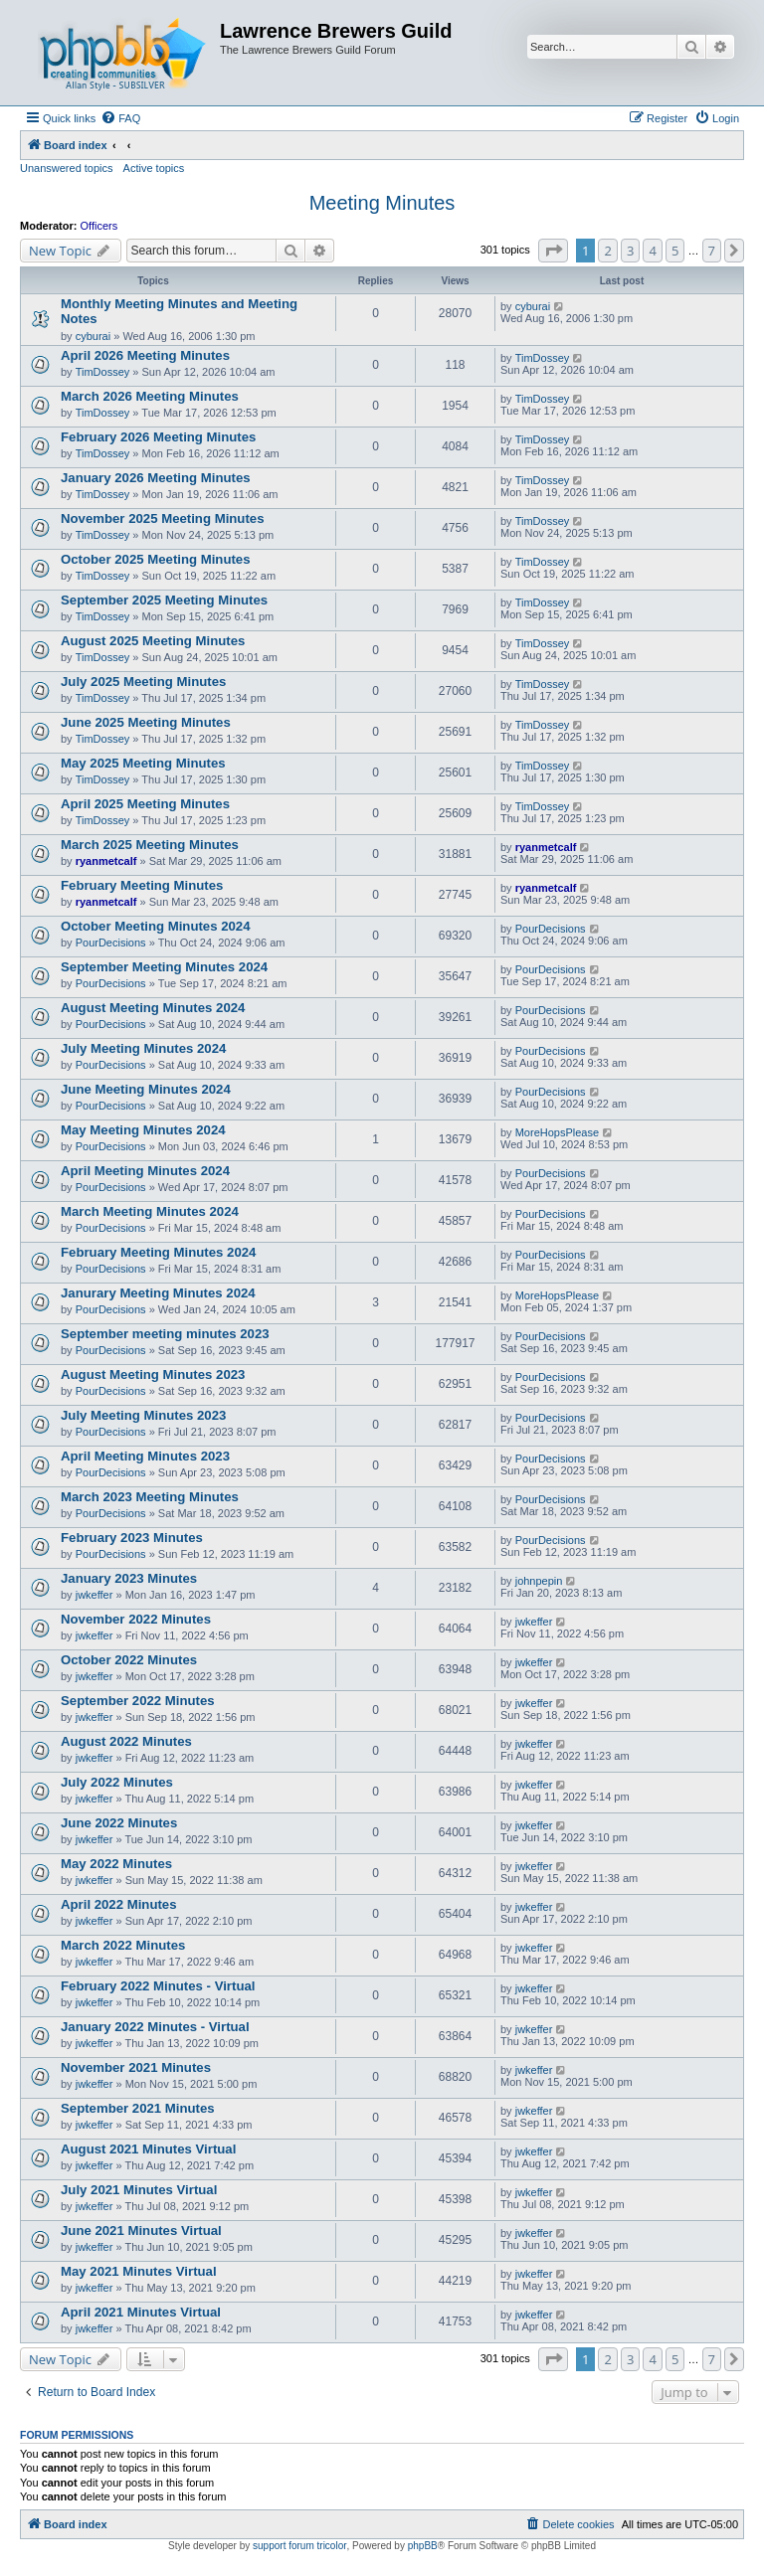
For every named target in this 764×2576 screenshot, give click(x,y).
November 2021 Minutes (136, 2067)
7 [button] (711, 250)
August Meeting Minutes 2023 (153, 1374)
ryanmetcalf (106, 861)
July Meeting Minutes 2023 (143, 1415)
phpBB (423, 2545)
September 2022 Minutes (138, 1700)
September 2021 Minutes (138, 2108)
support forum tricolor (299, 2545)
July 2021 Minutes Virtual (139, 2189)
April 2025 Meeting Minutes (145, 803)
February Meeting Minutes (142, 885)
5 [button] (674, 250)
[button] (553, 250)
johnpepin (539, 1581)
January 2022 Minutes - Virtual (155, 2026)
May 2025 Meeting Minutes (143, 763)
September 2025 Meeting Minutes (164, 600)
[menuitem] (120, 118)
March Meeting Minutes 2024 (150, 1211)
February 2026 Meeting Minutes (158, 436)
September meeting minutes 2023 (165, 1333)
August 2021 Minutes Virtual (148, 2149)
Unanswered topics (66, 168)
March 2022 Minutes (123, 1945)
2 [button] (607, 250)
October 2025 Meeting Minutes (156, 559)
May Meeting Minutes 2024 (143, 1129)
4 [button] (652, 250)
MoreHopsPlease (557, 1132)
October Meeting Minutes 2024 (156, 926)
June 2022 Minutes (119, 1822)
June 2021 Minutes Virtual (141, 2230)
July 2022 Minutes (117, 1782)
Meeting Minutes (382, 203)
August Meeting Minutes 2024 (153, 1007)
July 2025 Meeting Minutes (143, 681)
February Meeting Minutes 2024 (158, 1252)
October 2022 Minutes (129, 1659)
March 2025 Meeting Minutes (150, 844)
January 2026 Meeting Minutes (156, 477)
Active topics (154, 168)
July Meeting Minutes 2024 (143, 1048)
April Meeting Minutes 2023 (145, 1456)
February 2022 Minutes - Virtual (158, 1985)
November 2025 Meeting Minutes (162, 518)
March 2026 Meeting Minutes (150, 396)
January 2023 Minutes (129, 1578)
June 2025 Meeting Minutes (146, 722)
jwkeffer (94, 1595)
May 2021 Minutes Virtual (139, 2271)
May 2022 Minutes (116, 1863)
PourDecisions (111, 942)
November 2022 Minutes (136, 1619)
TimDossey (103, 372)
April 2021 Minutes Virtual (141, 2312)
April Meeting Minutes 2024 (145, 1170)
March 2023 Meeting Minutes (150, 1496)
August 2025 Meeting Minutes (153, 640)
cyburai (93, 336)
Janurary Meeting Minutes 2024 (158, 1293)
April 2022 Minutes (119, 1904)
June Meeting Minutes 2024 (146, 1089)
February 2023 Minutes (132, 1537)
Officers (99, 226)
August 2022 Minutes (126, 1741)
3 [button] (630, 250)
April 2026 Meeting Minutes (145, 355)
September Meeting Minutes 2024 (164, 966)
